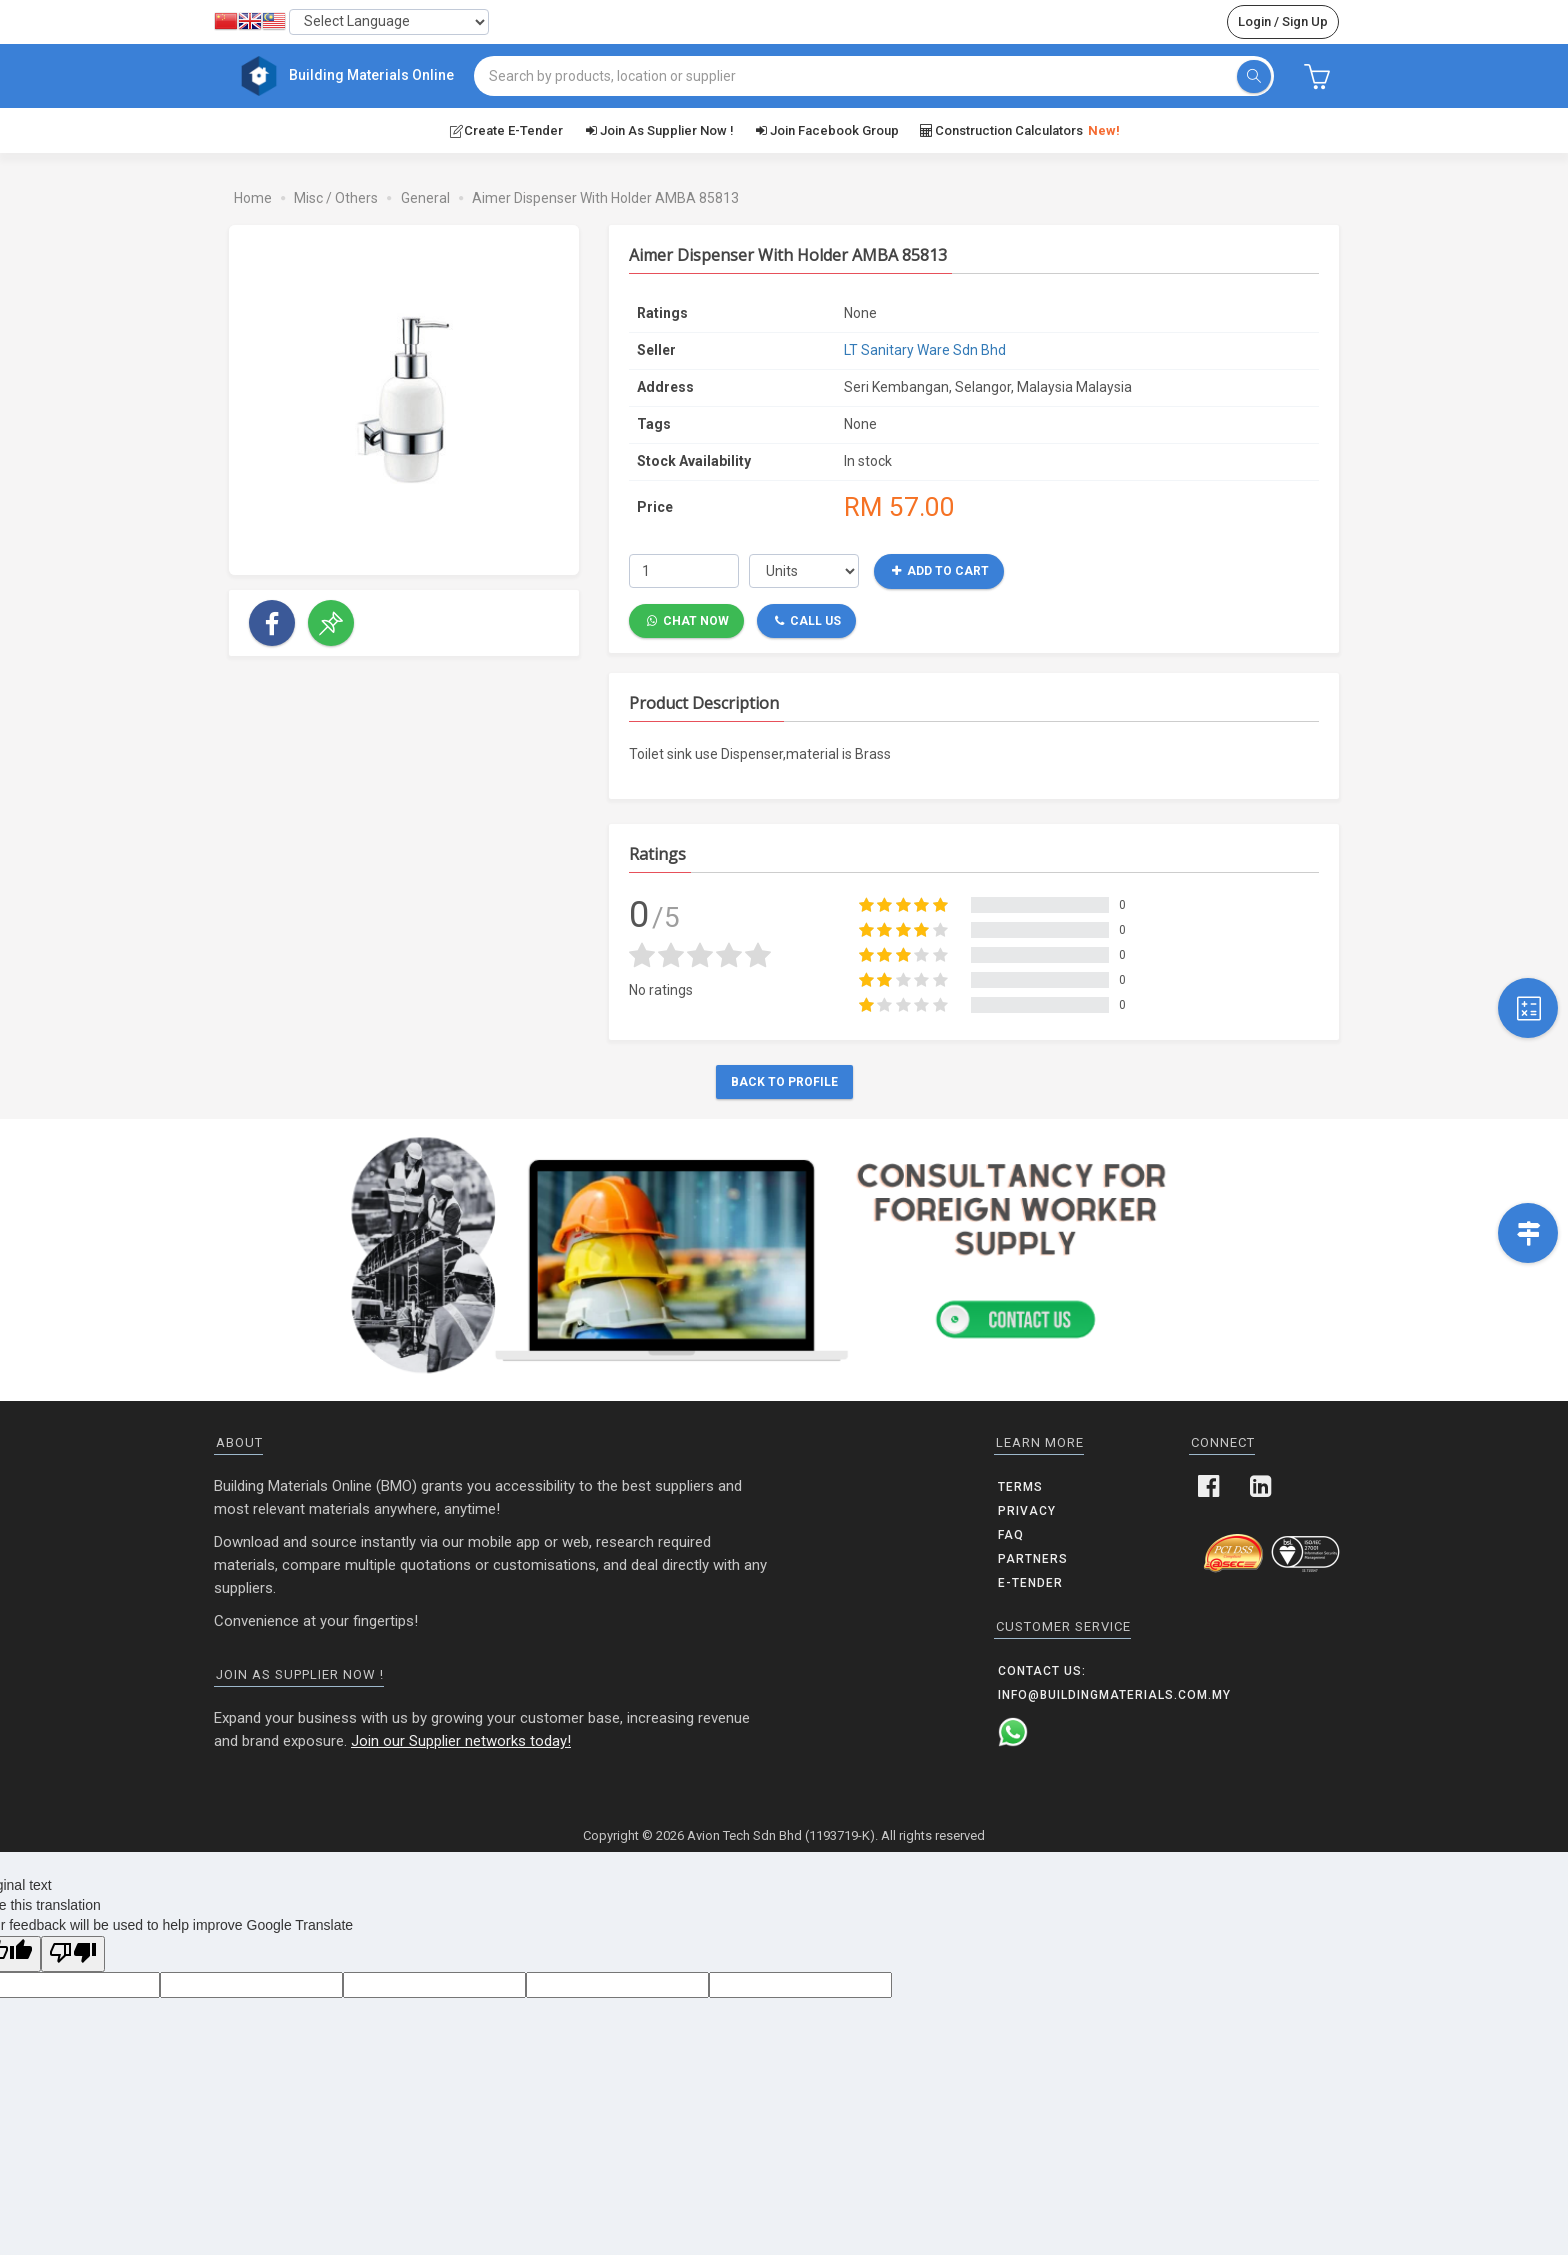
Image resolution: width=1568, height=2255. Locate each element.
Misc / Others (336, 197)
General (425, 197)
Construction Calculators (1019, 129)
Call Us (808, 619)
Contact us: (1042, 1670)
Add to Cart (940, 570)
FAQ (1011, 1534)
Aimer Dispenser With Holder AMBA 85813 (605, 197)
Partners (1033, 1558)
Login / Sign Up (1283, 21)
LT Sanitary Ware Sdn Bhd (925, 349)
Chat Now (688, 619)
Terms (1020, 1486)
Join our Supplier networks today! (461, 1740)
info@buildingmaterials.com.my (1114, 1694)
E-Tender (1030, 1582)
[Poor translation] (73, 1953)
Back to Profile (784, 1081)
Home (253, 197)
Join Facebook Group (826, 128)
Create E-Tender (505, 129)
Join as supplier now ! (658, 128)
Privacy (1027, 1510)
